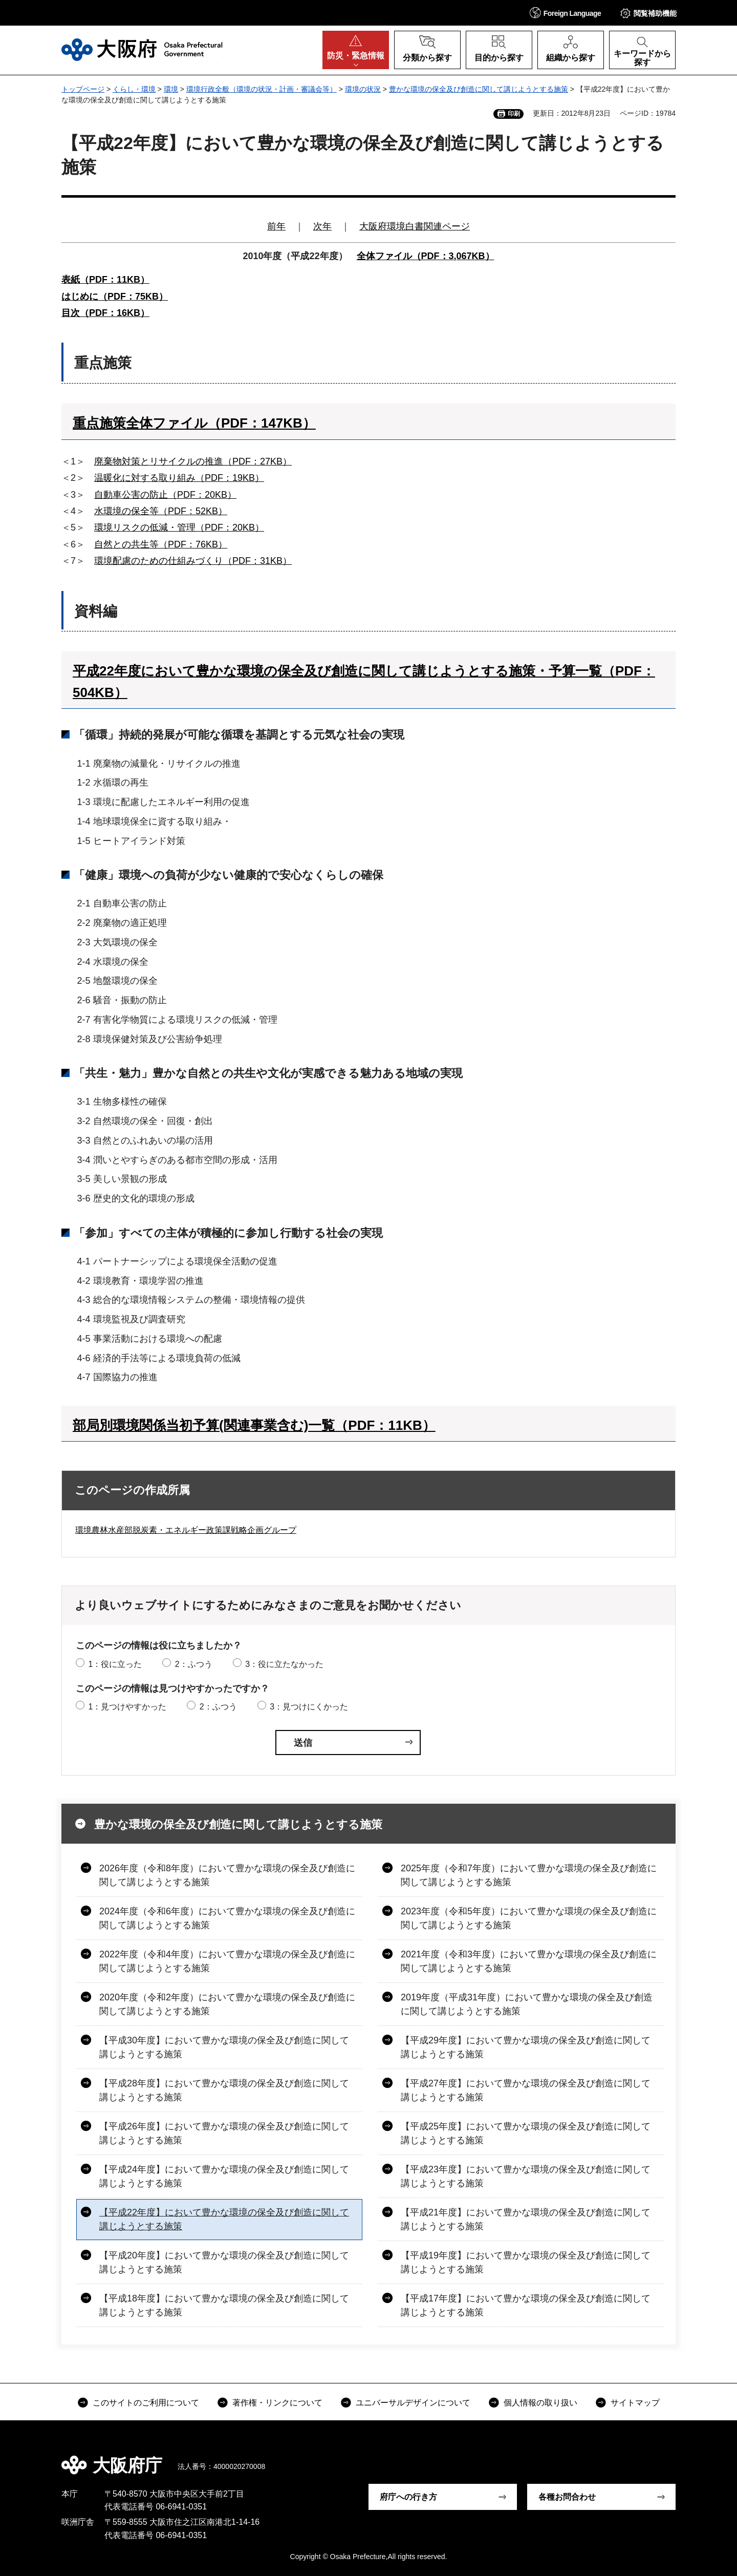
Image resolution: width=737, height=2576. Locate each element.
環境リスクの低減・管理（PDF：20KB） (179, 527)
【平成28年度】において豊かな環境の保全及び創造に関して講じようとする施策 (224, 2090)
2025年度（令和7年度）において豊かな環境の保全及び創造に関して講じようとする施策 (529, 1875)
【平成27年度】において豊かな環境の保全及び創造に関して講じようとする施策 (526, 2090)
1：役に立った (115, 1664)
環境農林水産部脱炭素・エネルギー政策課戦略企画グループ (185, 1530)
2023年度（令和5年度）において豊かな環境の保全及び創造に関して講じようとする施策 (529, 1918)
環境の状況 (363, 89)
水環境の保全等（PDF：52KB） (160, 511)
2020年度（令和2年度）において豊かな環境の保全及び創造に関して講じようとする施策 (227, 2004)
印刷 (514, 113)
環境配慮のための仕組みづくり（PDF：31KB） (193, 561)
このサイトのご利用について (146, 2402)
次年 (322, 226)
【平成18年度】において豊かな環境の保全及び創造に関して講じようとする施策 (224, 2305)
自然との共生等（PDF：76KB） (160, 544)
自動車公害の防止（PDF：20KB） (165, 495)
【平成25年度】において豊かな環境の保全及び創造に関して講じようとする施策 (526, 2133)
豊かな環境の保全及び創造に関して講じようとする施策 (478, 89)
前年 (276, 226)
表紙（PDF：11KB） (105, 280)
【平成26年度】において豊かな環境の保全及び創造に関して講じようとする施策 (224, 2133)
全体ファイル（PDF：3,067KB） (425, 256)
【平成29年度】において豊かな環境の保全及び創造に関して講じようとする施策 (526, 2047)
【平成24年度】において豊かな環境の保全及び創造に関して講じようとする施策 (224, 2176)
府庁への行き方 (408, 2497)
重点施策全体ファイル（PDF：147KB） (194, 423)
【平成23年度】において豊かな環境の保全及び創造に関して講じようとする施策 (526, 2176)
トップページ (82, 89)
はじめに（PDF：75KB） (114, 296)
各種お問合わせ (567, 2497)
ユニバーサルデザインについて (413, 2402)
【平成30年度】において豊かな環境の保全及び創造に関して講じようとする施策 (224, 2047)
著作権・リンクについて (277, 2402)
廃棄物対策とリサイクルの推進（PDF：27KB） (193, 461)
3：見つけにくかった (309, 1706)
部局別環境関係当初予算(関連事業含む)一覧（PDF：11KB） (254, 1425)
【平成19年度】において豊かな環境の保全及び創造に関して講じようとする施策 (526, 2262)
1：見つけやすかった (127, 1706)
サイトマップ (635, 2402)
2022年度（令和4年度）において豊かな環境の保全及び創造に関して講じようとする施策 (227, 1961)
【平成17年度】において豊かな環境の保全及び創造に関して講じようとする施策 (526, 2305)
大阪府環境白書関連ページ (414, 226)
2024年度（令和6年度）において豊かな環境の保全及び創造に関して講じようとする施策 (227, 1918)
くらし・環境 (134, 89)
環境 (171, 89)
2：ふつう (193, 1664)
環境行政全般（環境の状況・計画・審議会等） (261, 89)
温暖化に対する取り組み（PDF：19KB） (179, 478)
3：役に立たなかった (284, 1664)
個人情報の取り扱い (540, 2402)
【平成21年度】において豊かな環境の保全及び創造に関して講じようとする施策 (526, 2219)
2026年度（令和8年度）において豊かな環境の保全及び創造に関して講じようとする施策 (227, 1875)
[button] (565, 12)
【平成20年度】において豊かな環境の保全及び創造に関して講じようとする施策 (224, 2262)
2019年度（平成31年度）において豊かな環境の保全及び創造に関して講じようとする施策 (527, 2004)
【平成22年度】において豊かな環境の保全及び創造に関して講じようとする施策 (224, 2219)
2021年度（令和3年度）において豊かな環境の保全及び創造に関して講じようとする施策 (529, 1961)
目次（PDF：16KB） (105, 313)
